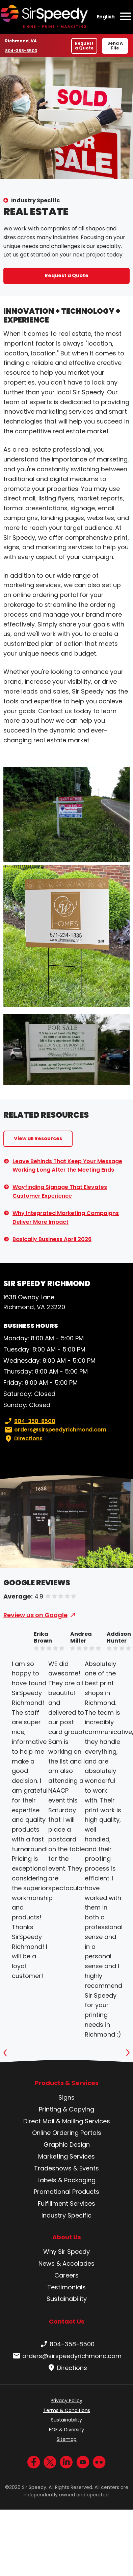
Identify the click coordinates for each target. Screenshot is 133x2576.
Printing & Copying (66, 2109)
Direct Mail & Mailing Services (66, 2121)
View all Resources (38, 1138)
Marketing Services (66, 2156)
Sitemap (67, 2439)
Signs (66, 2097)
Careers (66, 2275)
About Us (66, 2237)
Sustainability (67, 2298)
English (106, 16)
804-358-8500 (21, 50)
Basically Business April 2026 (51, 1239)
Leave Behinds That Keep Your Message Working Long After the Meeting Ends (67, 1165)
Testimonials (66, 2287)
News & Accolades (66, 2263)
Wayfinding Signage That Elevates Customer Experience (59, 1191)
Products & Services (67, 2083)
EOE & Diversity (66, 2429)
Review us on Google (35, 1615)
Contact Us (66, 2321)
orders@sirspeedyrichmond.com (54, 1429)
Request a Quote (84, 45)
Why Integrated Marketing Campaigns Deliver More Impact (65, 1217)
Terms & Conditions (66, 2410)
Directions (23, 1438)
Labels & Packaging (66, 2180)
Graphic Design (67, 2144)
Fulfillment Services (66, 2203)
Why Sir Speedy (66, 2251)
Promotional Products (66, 2191)
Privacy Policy (66, 2400)
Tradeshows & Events (66, 2168)
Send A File (115, 45)
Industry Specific (35, 200)
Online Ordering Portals (66, 2132)
